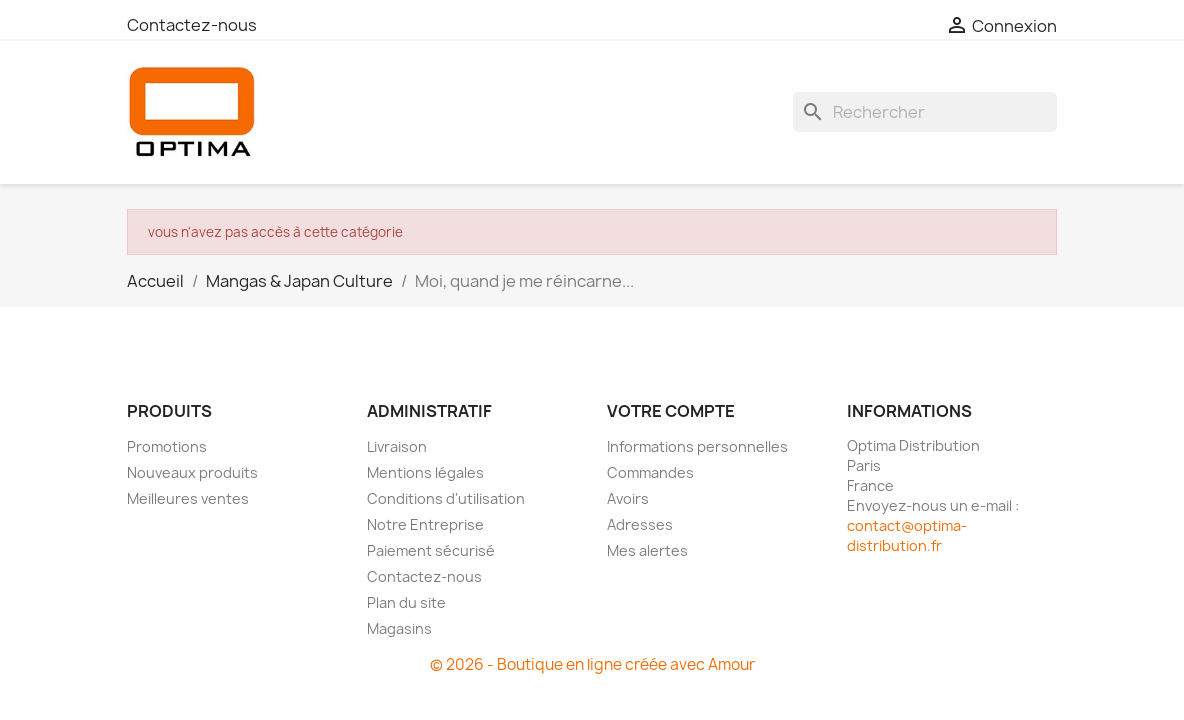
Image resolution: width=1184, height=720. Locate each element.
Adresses (640, 524)
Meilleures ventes (188, 498)
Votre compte (671, 411)
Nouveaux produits (192, 472)
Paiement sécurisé (431, 550)
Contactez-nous (192, 25)
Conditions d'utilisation (446, 498)
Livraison (397, 446)
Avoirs (628, 498)
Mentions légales (425, 472)
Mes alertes (647, 550)
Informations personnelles (697, 446)
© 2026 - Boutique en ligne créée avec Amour (592, 664)
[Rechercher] (925, 112)
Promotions (167, 446)
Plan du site (406, 602)
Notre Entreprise (425, 524)
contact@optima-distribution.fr (907, 535)
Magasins (399, 628)
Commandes (650, 472)
